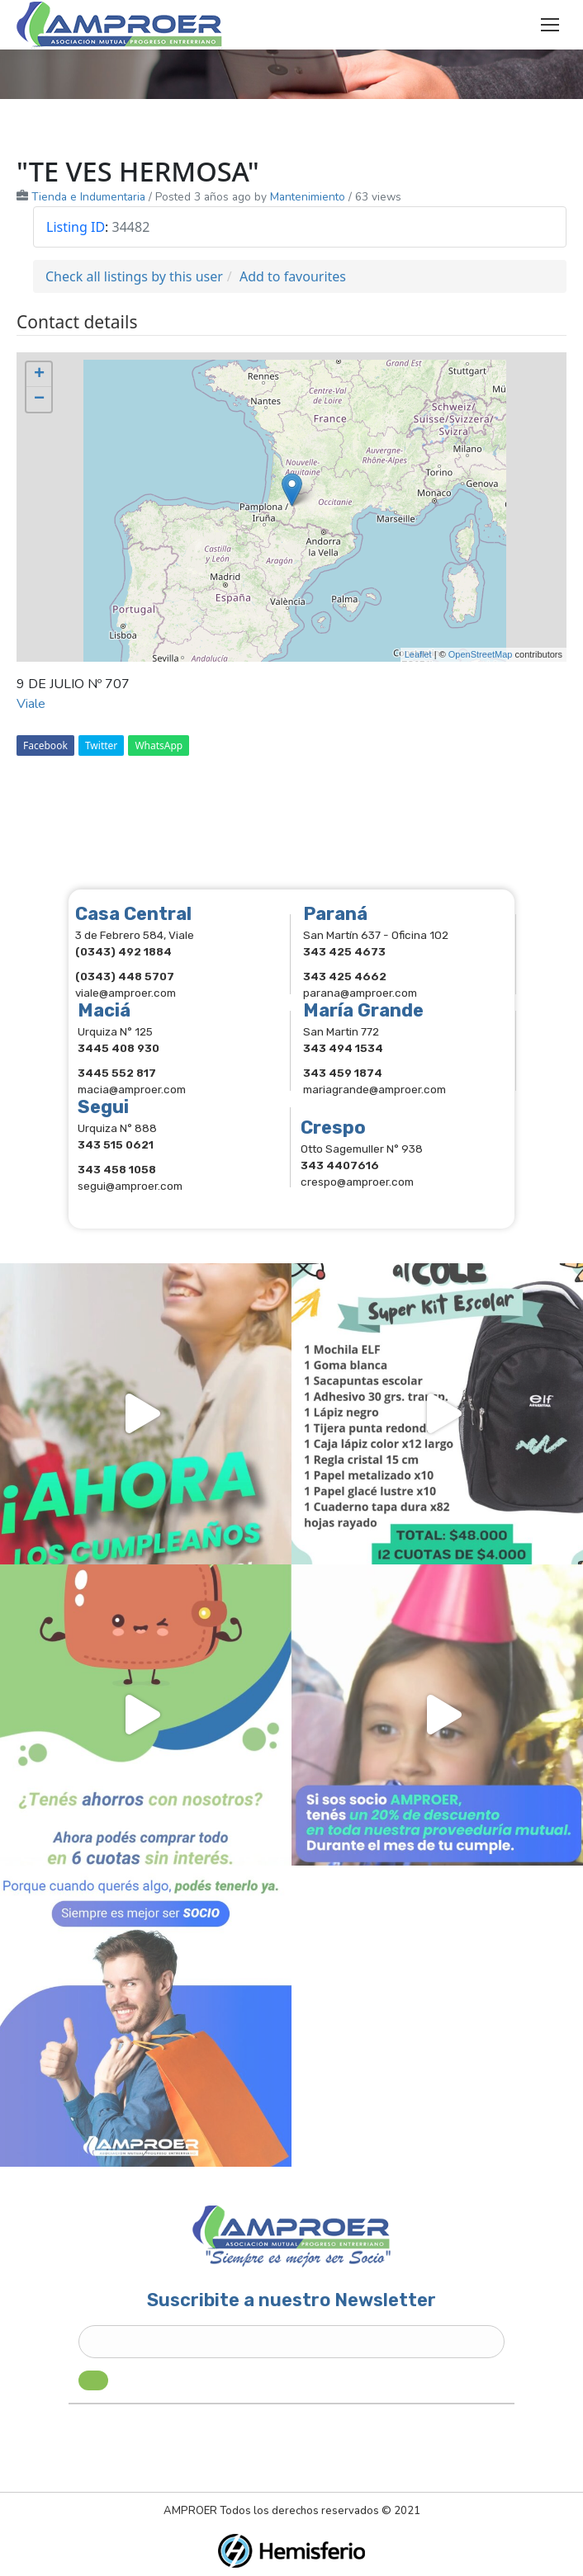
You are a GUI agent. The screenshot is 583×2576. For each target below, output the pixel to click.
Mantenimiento (307, 197)
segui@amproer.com (130, 1185)
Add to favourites (292, 276)
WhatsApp (158, 745)
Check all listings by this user (134, 276)
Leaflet (418, 654)
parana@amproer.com (360, 992)
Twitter (101, 745)
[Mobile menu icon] (549, 24)
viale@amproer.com (125, 992)
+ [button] (39, 374)
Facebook (45, 745)
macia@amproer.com (132, 1089)
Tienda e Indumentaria (88, 197)
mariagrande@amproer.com (374, 1089)
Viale (31, 704)
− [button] (39, 399)
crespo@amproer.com (357, 1181)
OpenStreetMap (480, 654)
